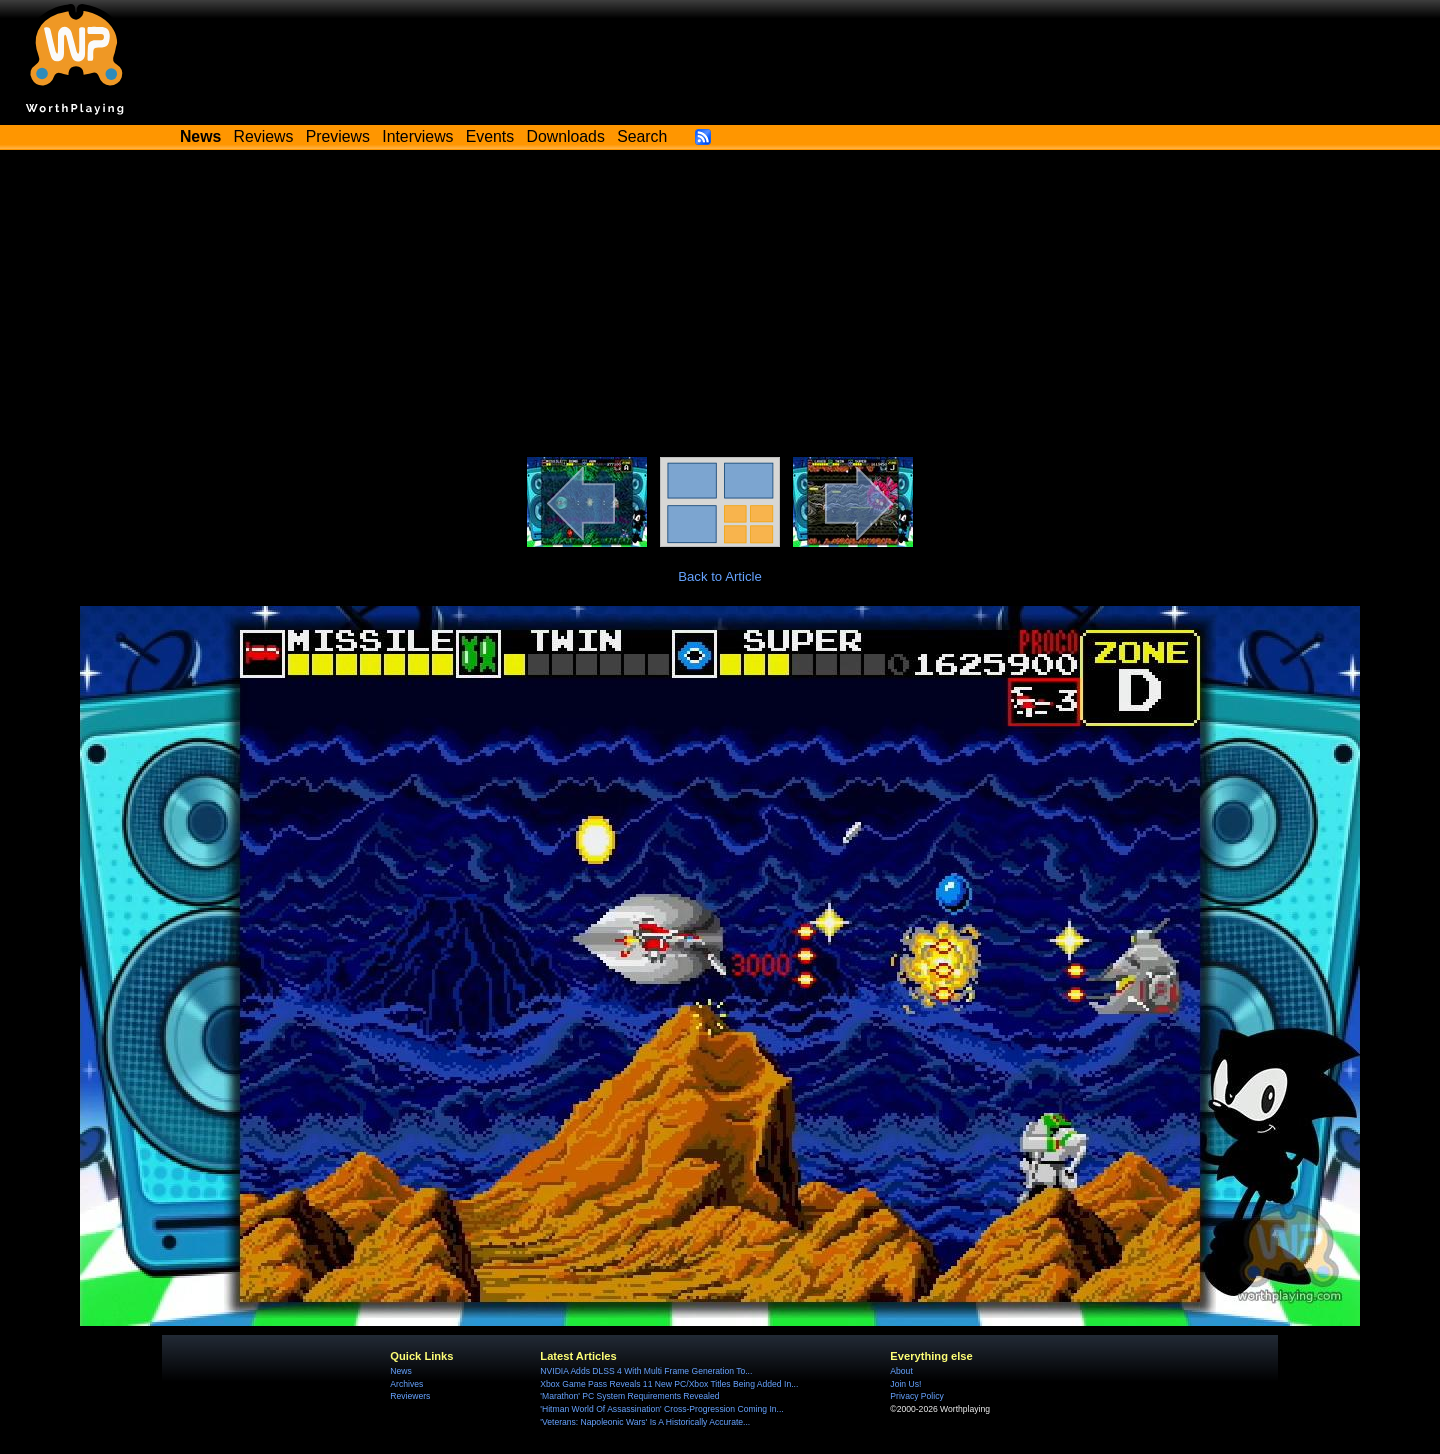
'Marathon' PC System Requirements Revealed (629, 1396)
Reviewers (410, 1396)
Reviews (264, 136)
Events (490, 136)
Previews (338, 136)
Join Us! (905, 1384)
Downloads (566, 136)
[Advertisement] (720, 307)
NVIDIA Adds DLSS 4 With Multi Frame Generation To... (646, 1371)
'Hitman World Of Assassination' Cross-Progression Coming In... (661, 1409)
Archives (406, 1384)
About (901, 1371)
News (400, 1371)
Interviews (417, 136)
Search (642, 136)
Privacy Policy (916, 1396)
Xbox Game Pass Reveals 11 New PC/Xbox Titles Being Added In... (669, 1384)
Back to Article (720, 576)
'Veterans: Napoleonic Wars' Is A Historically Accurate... (645, 1422)
